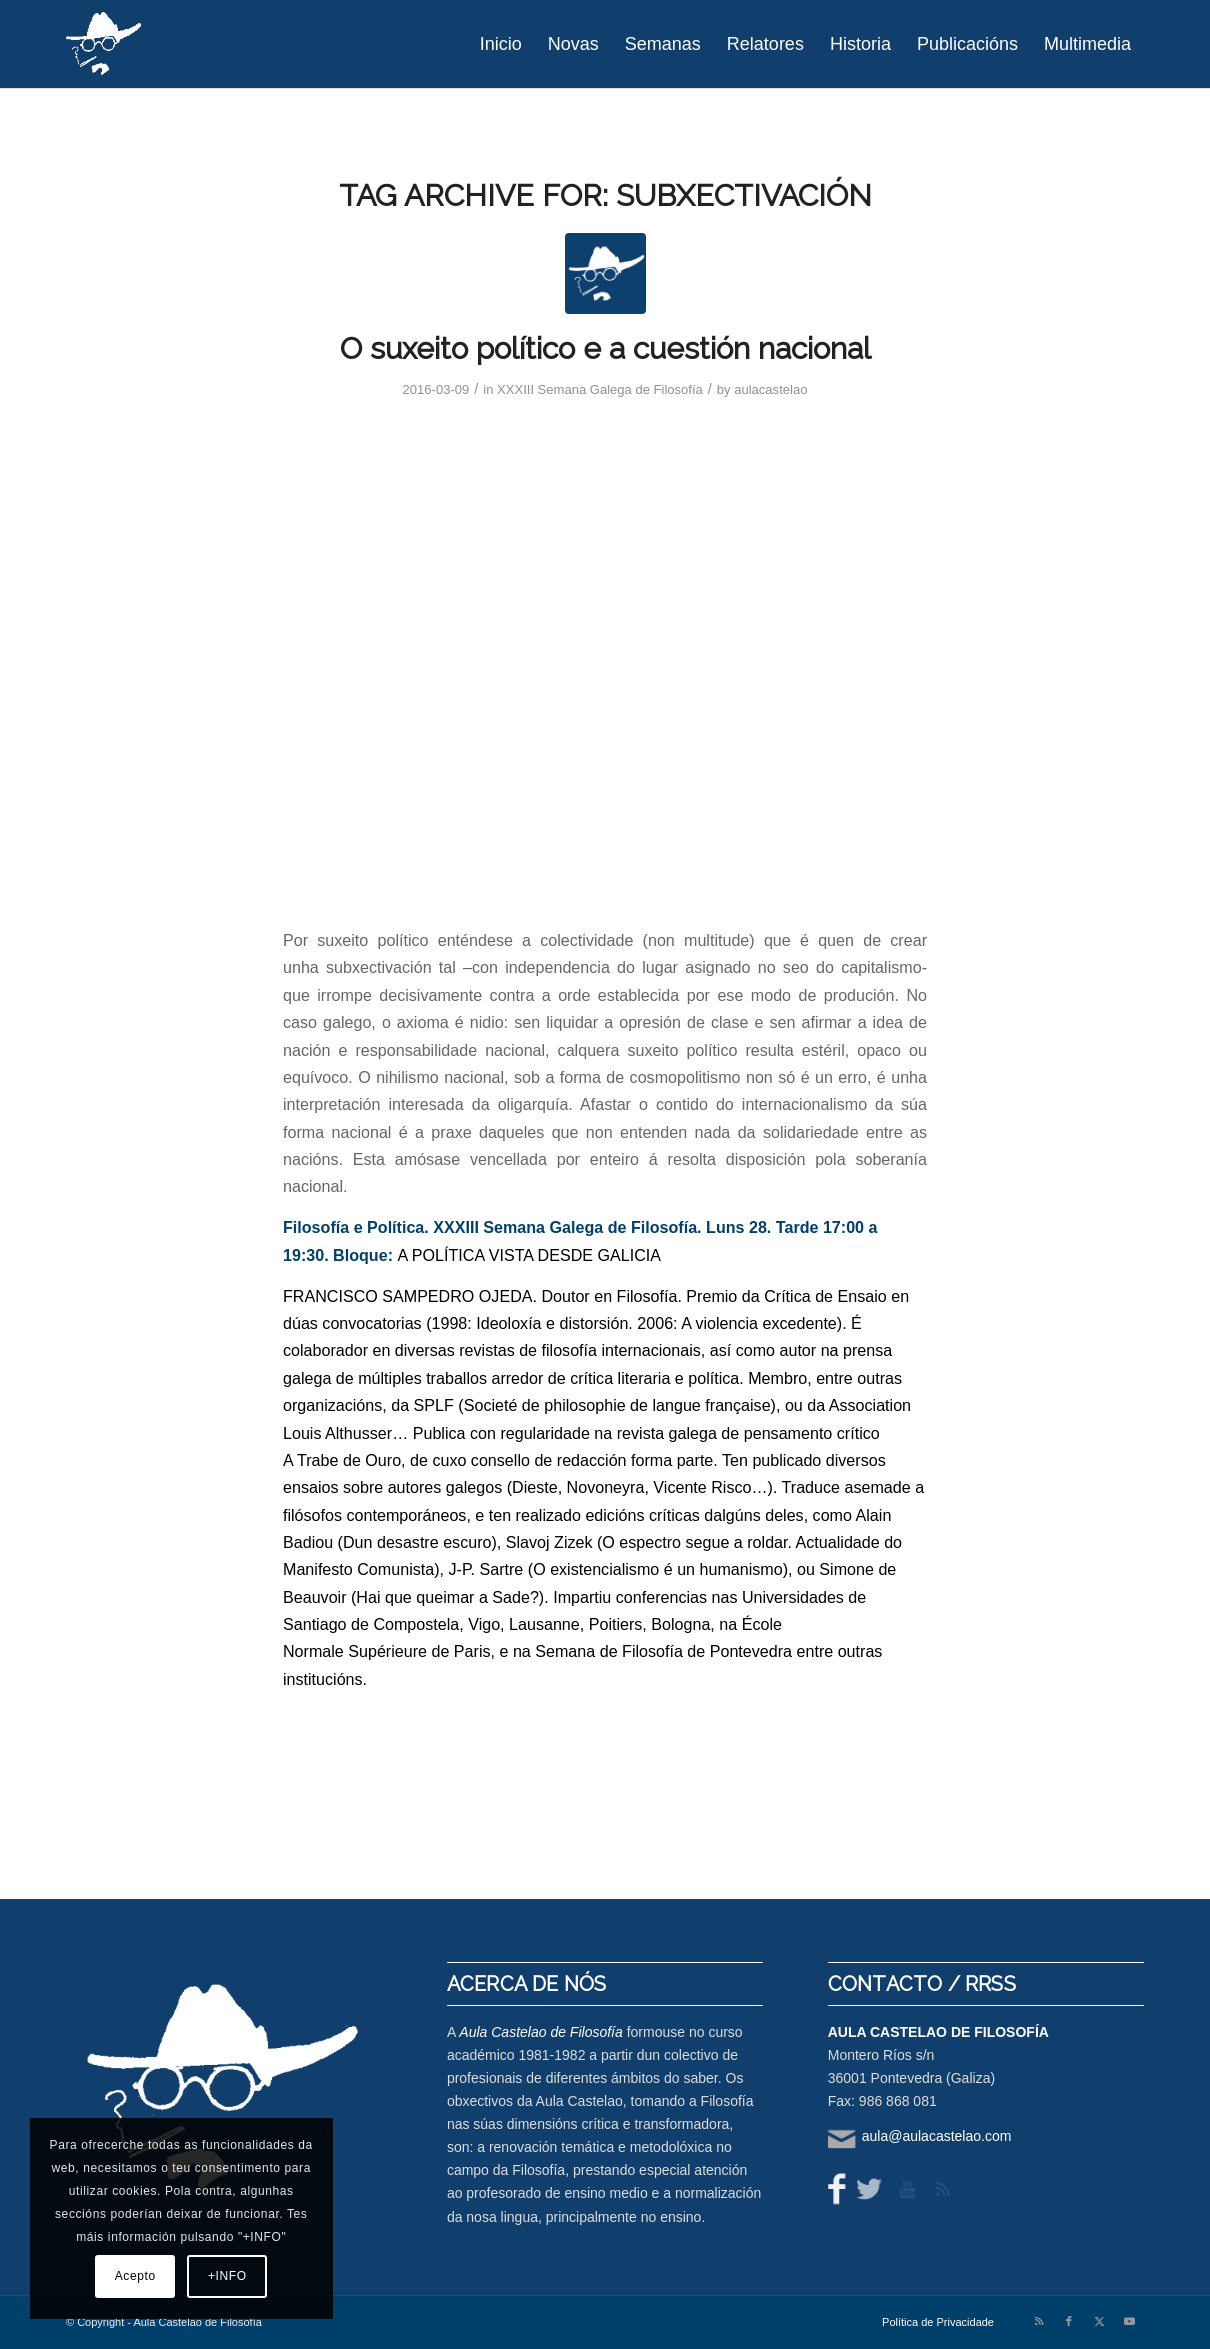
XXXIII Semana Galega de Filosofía (600, 389)
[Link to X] (1099, 2321)
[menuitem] (501, 44)
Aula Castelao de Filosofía (540, 2032)
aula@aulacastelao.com (937, 2136)
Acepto (135, 2276)
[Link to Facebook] (1069, 2321)
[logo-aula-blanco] (104, 44)
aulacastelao (770, 389)
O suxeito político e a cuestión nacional (605, 348)
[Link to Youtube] (1129, 2321)
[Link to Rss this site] (1039, 2321)
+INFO (227, 2276)
